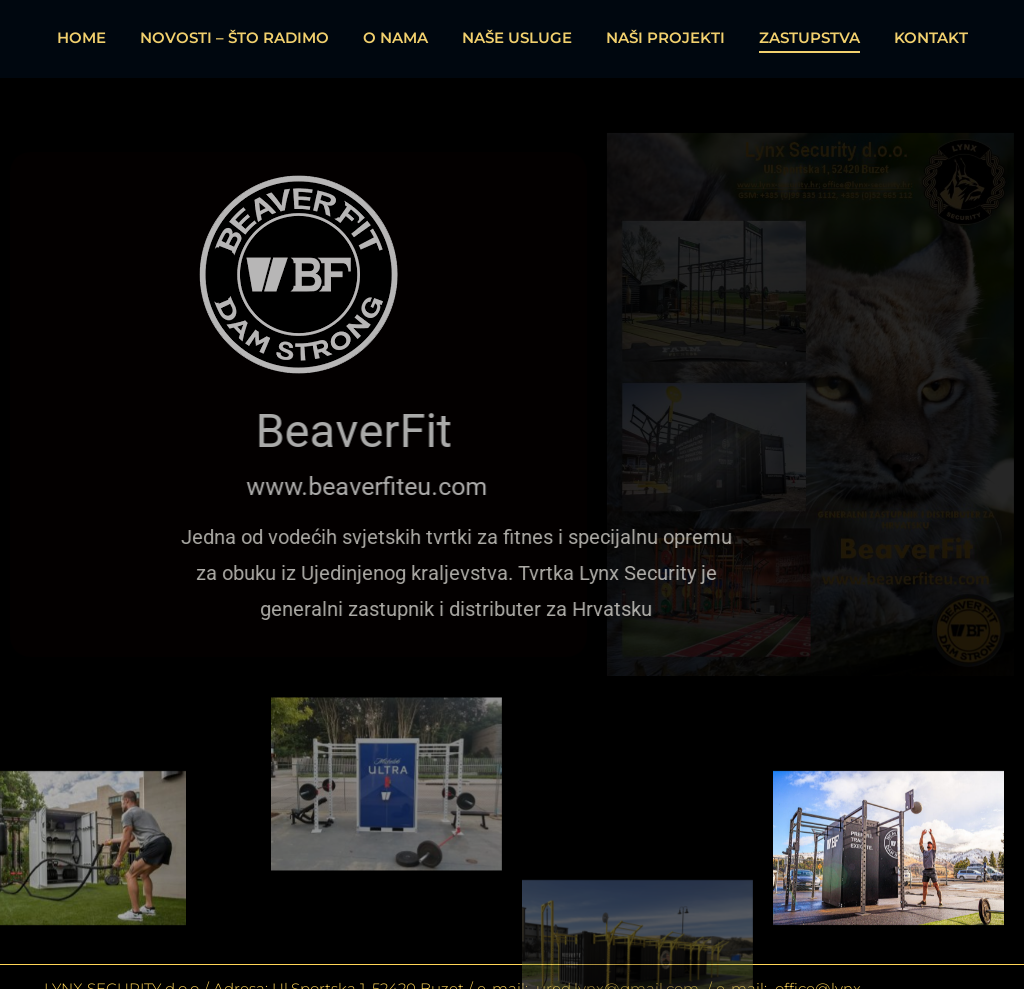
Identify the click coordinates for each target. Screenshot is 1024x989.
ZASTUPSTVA (809, 37)
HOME (81, 37)
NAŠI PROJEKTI (665, 37)
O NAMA (395, 37)
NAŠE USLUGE (517, 37)
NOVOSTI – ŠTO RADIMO (234, 37)
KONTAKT (931, 37)
